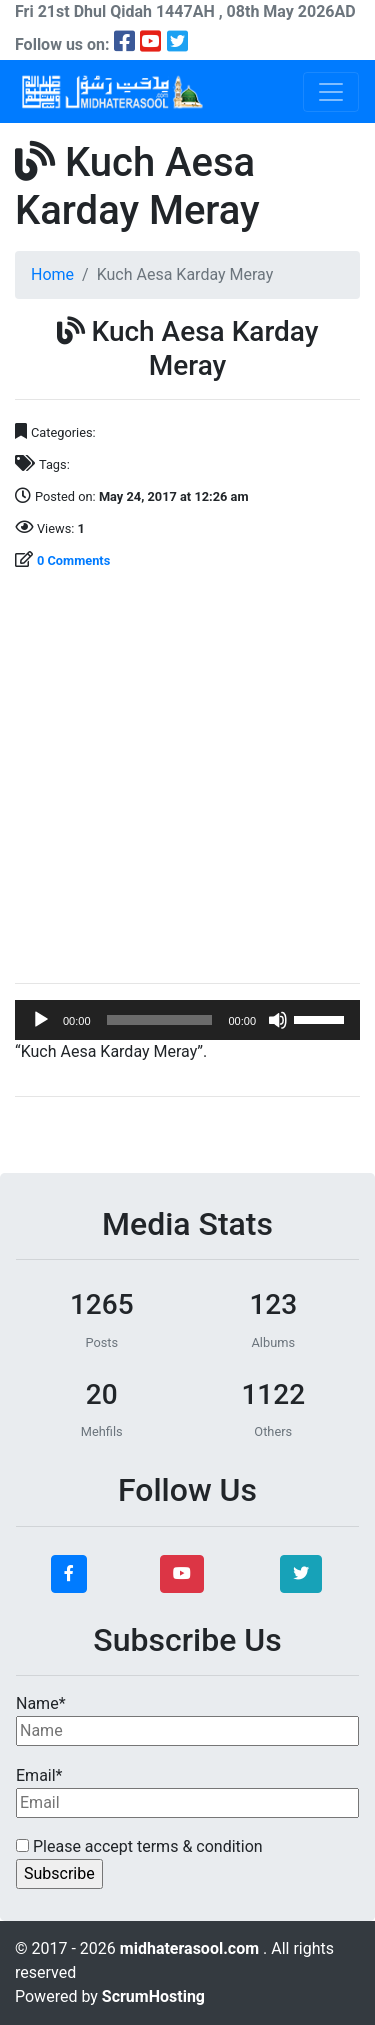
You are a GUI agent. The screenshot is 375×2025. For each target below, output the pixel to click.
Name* (187, 1720)
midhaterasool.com (191, 1948)
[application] (187, 1020)
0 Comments (73, 560)
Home (52, 274)
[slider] (160, 1020)
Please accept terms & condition (139, 1846)
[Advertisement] (187, 779)
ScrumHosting (153, 1996)
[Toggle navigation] (331, 92)
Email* (187, 1792)
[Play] (41, 1020)
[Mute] (278, 1020)
